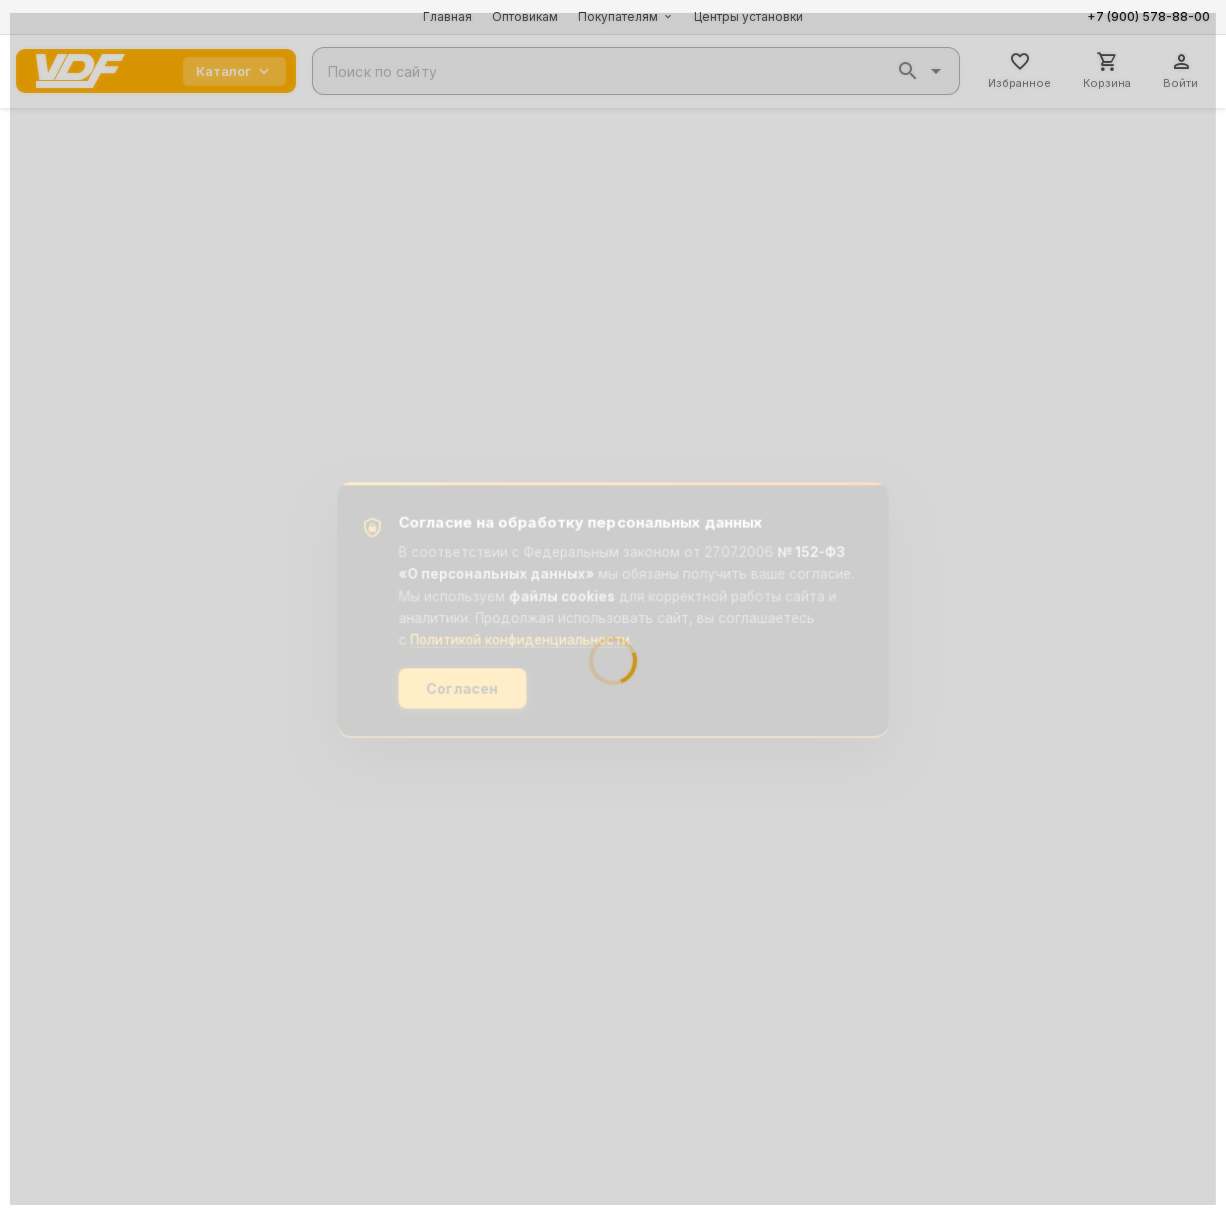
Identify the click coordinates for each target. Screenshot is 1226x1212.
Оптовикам (525, 16)
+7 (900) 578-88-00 (1148, 16)
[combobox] (636, 71)
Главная (447, 16)
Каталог (234, 71)
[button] (908, 71)
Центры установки (748, 16)
